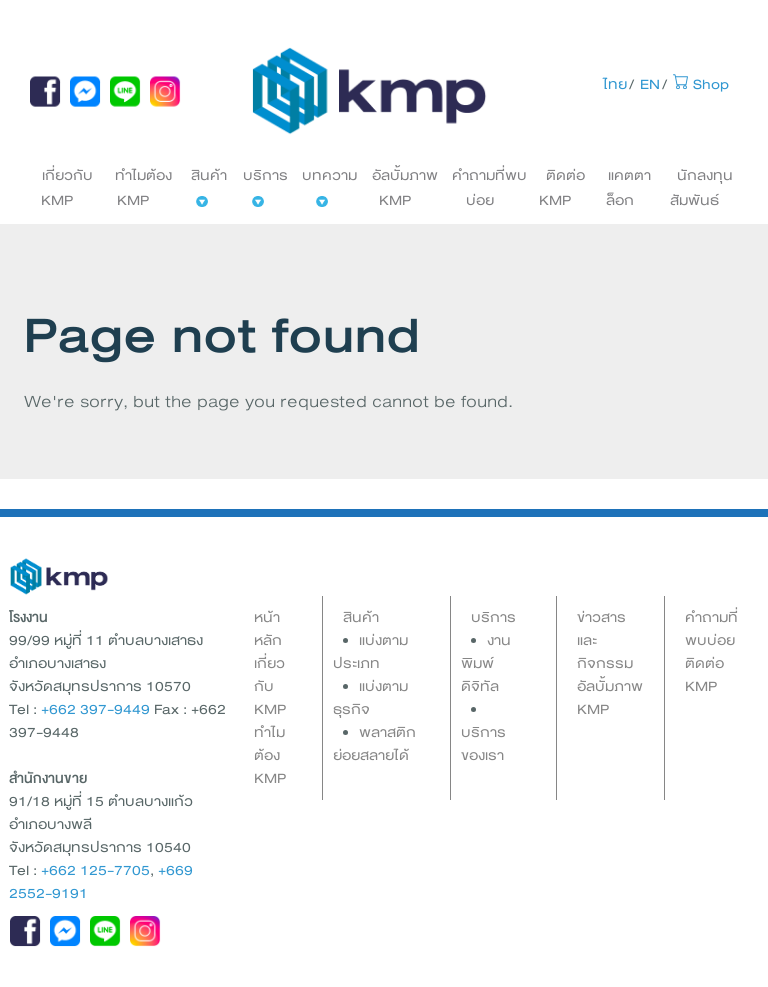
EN (650, 84)
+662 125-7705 (95, 870)
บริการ (493, 617)
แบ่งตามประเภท (370, 652)
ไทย (615, 84)
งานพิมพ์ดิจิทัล (486, 663)
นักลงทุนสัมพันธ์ (701, 188)
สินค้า (361, 617)
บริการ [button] (265, 185)
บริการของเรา (483, 744)
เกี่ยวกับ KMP (67, 188)
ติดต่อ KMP (562, 188)
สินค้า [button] (209, 185)
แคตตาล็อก (629, 188)
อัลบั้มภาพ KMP (405, 188)
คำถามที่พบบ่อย (489, 188)
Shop (701, 84)
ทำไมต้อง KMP (143, 188)
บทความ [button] (329, 185)
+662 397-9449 (95, 709)
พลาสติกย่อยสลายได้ (374, 744)
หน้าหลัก (268, 629)
